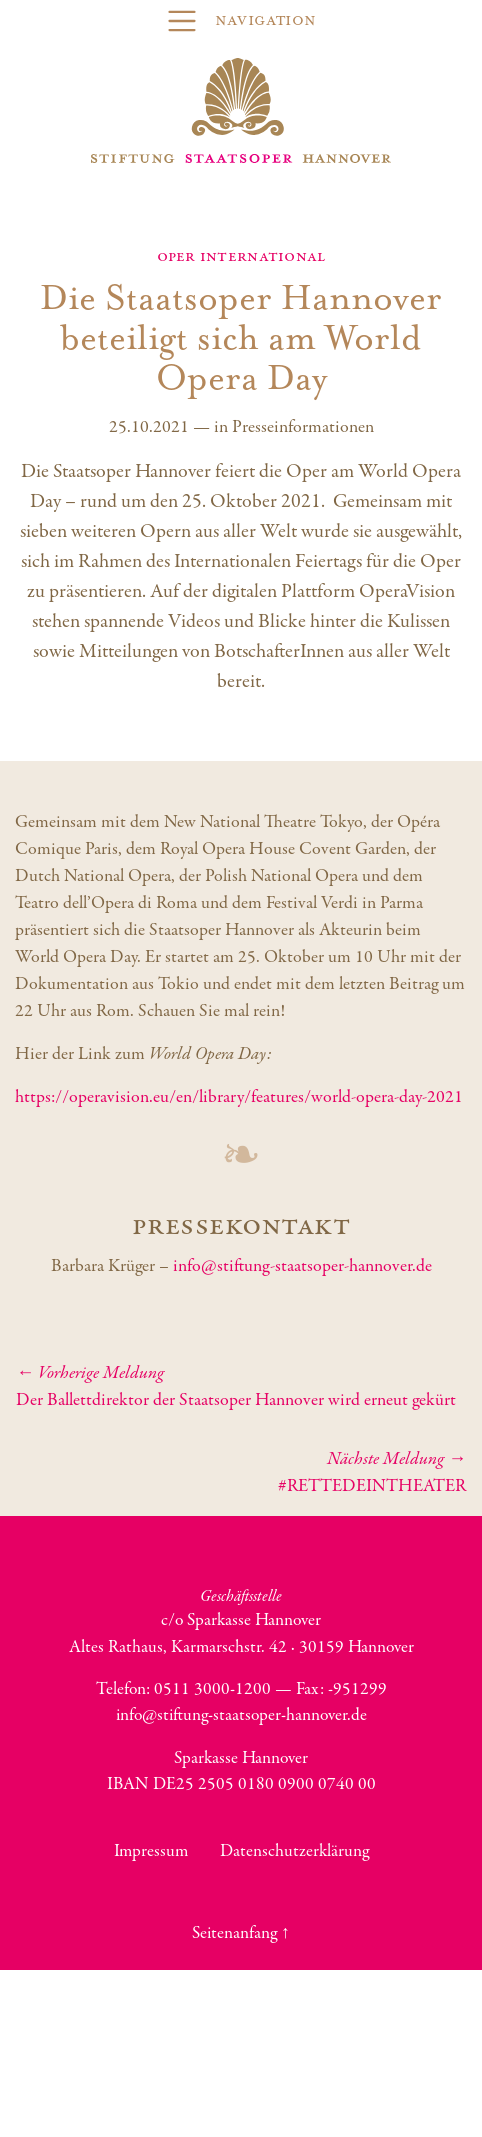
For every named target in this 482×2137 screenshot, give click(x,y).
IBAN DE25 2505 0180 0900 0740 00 (241, 1784)
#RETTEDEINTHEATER (241, 1472)
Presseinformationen (303, 427)
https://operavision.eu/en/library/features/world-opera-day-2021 (239, 1097)
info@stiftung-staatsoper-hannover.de (302, 1266)
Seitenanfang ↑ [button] (241, 1933)
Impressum (151, 1851)
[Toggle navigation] (241, 21)
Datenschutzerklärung (294, 1851)
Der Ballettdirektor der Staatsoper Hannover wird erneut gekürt (241, 1386)
